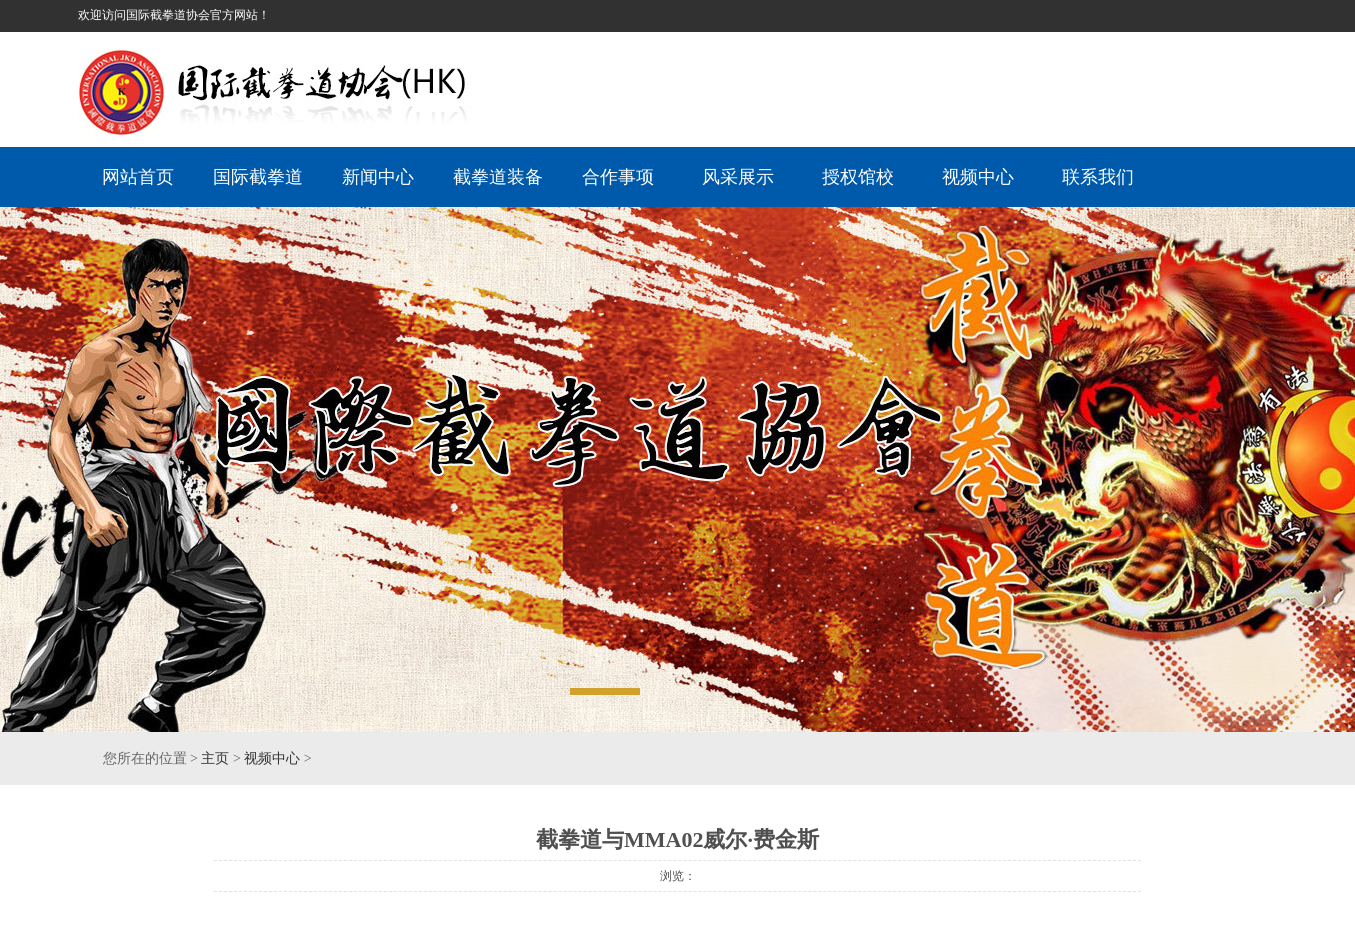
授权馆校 (858, 177)
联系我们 (1098, 177)
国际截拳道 (258, 177)
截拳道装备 (498, 177)
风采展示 (738, 177)
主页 (215, 758)
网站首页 (138, 177)
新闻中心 (378, 177)
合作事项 (618, 177)
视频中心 (978, 177)
